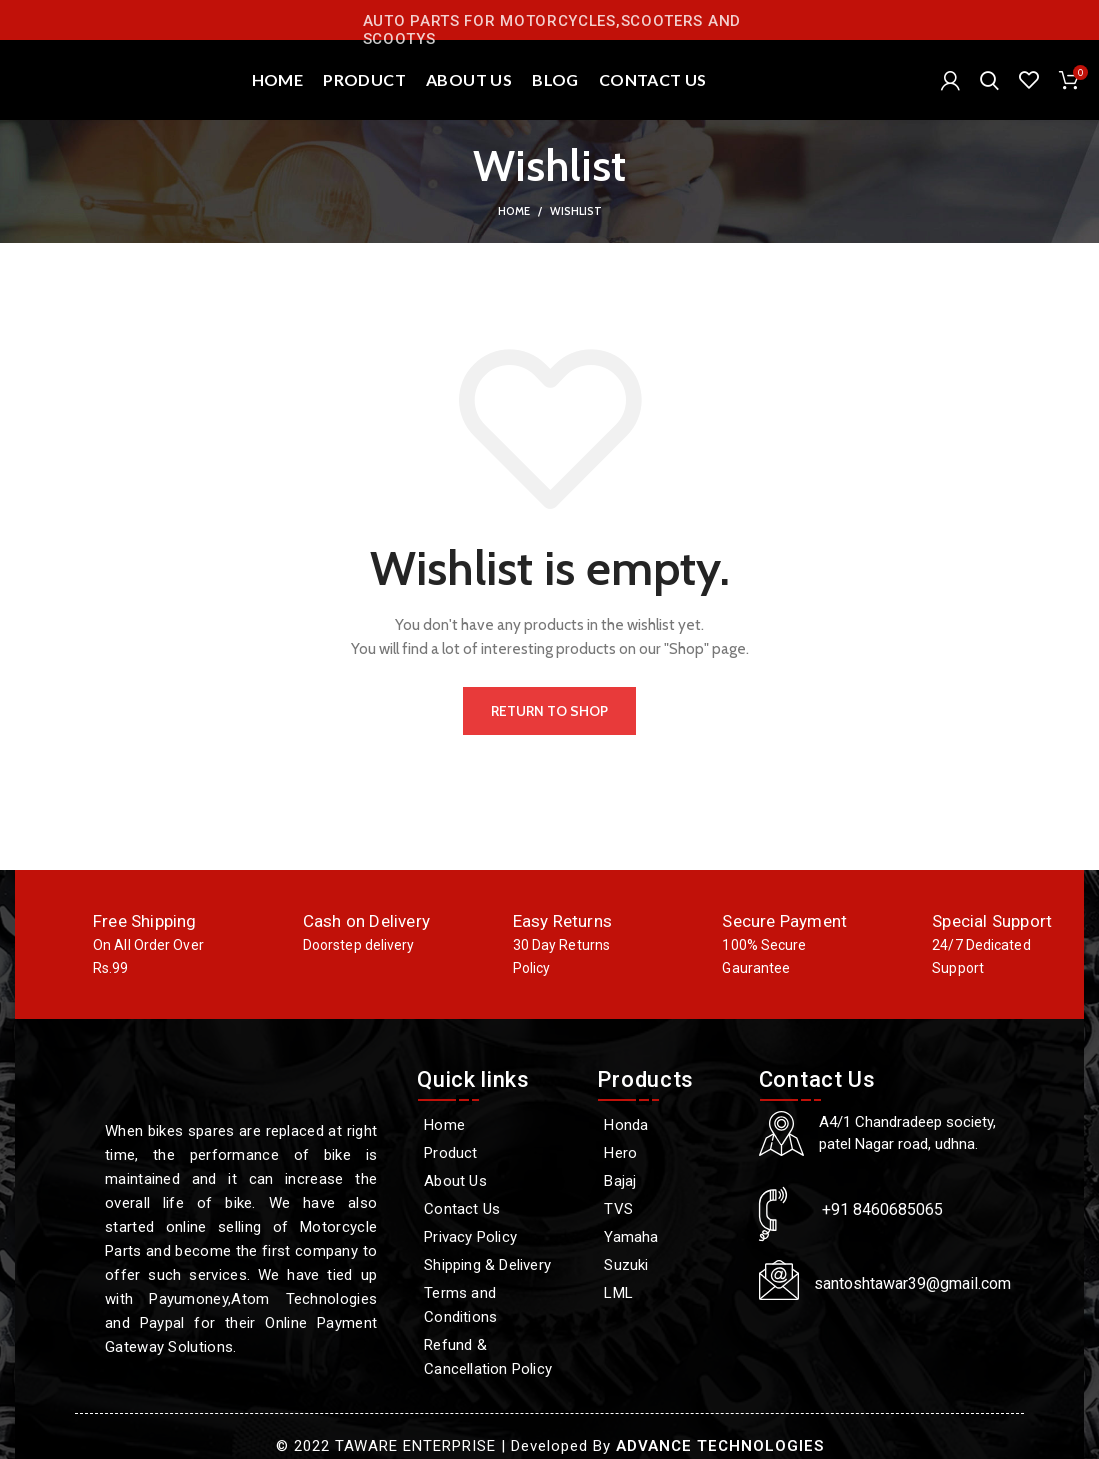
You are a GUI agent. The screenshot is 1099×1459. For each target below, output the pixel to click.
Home (514, 211)
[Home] (497, 1125)
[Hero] (667, 1153)
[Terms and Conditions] (497, 1305)
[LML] (667, 1293)
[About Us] (497, 1181)
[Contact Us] (497, 1209)
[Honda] (667, 1125)
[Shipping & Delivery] (497, 1265)
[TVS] (667, 1209)
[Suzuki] (667, 1265)
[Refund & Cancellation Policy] (497, 1357)
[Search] (989, 80)
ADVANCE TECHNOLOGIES (720, 1446)
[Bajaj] (667, 1181)
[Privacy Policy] (497, 1237)
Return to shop (549, 711)
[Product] (497, 1153)
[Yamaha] (667, 1237)
